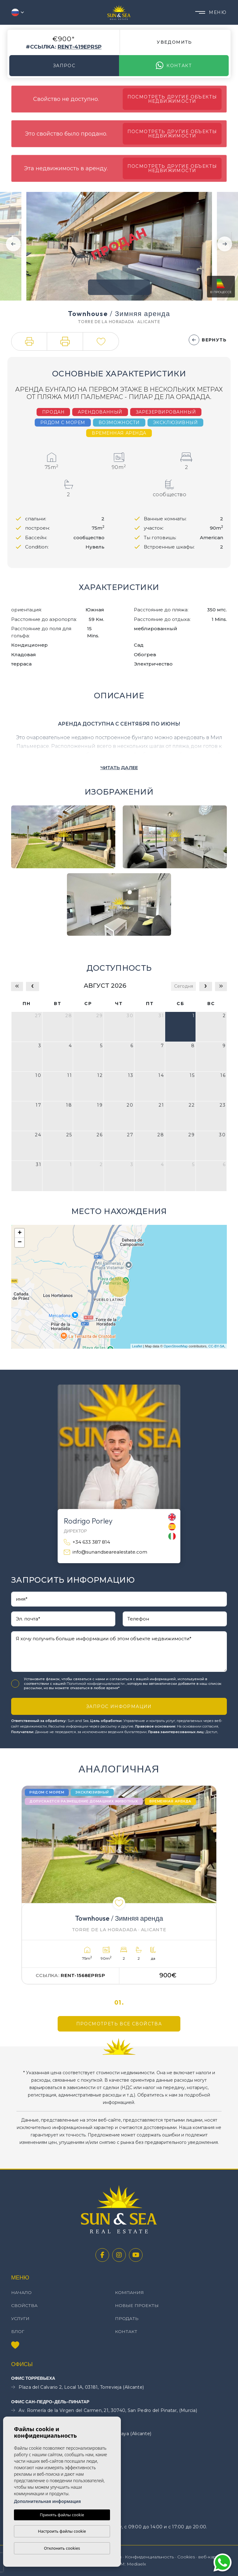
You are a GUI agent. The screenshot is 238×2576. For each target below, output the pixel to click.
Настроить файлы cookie (62, 2531)
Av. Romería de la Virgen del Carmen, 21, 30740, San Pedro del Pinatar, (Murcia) (104, 2410)
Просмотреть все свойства (119, 2024)
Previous (13, 244)
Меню (211, 12)
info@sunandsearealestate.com (105, 1552)
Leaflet (137, 1346)
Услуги (20, 2318)
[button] (29, 341)
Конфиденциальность (149, 2557)
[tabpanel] (119, 1884)
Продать (127, 2318)
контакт (174, 65)
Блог (17, 2331)
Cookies (186, 2557)
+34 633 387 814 (87, 1542)
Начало (21, 2292)
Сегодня (183, 986)
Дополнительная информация (47, 2501)
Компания (129, 2292)
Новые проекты (137, 2305)
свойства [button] (24, 2305)
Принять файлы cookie (62, 2514)
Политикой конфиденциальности (96, 1683)
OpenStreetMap (176, 1346)
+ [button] (20, 1233)
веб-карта (209, 2557)
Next (224, 244)
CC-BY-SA (216, 1346)
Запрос (64, 65)
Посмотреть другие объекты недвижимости (172, 99)
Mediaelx (136, 2564)
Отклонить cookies (62, 2548)
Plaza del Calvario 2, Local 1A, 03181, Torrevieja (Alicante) (77, 2387)
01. (119, 2002)
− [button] (20, 1242)
